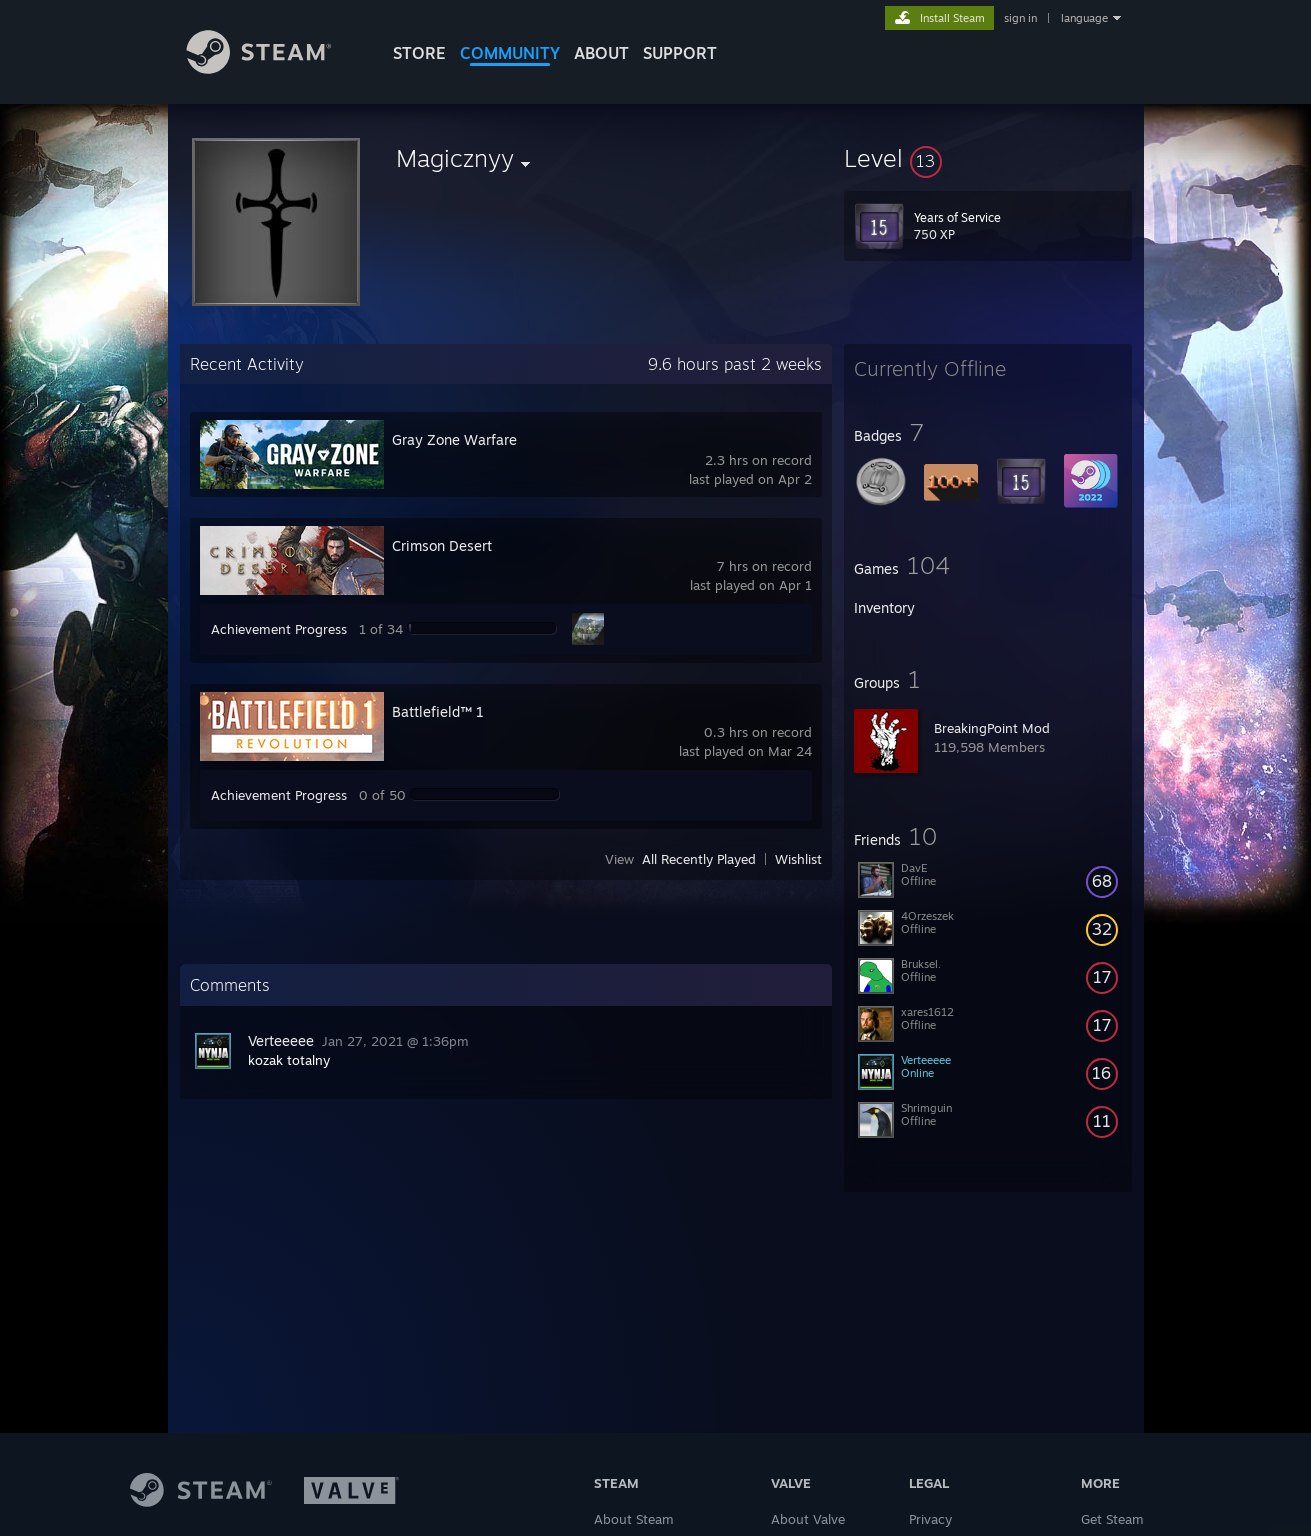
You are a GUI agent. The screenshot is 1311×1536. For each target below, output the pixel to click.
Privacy (930, 1519)
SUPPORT (680, 53)
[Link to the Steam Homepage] (274, 68)
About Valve (808, 1519)
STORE (419, 53)
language (1084, 18)
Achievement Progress (279, 629)
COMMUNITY (510, 53)
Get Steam (1112, 1519)
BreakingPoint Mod (992, 728)
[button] (988, 158)
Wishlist (798, 859)
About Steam (634, 1519)
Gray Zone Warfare (454, 439)
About (601, 53)
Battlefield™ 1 (438, 711)
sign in (1020, 18)
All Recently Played (699, 859)
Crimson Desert (442, 545)
